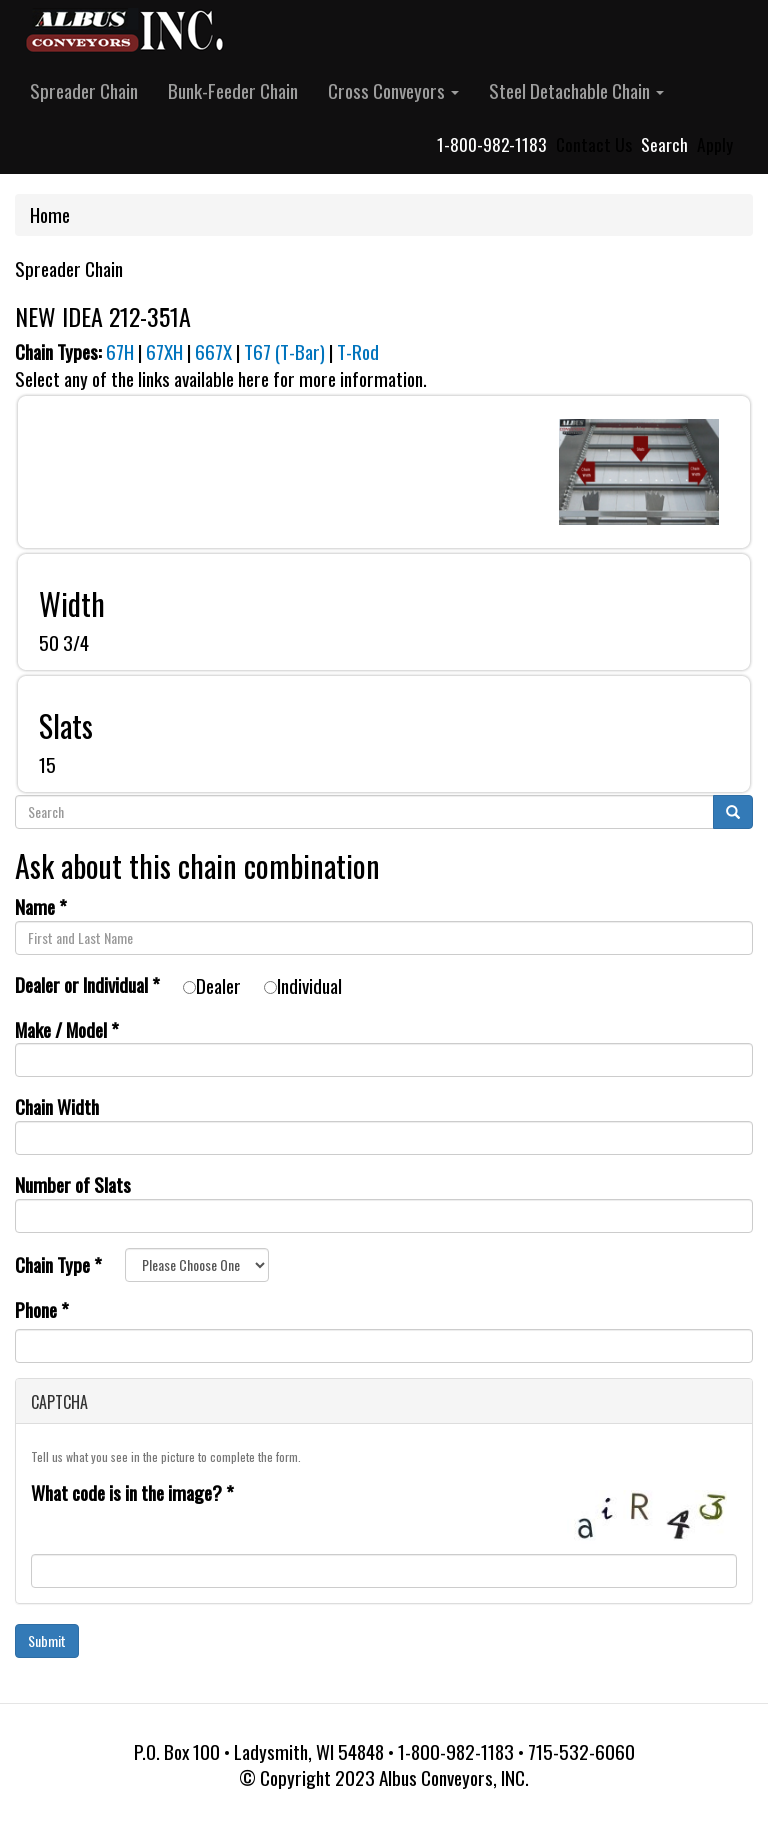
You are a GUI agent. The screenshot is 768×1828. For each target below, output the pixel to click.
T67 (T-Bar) (284, 351)
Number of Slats (73, 1184)
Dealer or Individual (87, 984)
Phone (42, 1310)
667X (213, 351)
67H (120, 351)
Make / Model (67, 1029)
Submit (47, 1640)
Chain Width (57, 1106)
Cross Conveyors (393, 90)
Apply (715, 144)
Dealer (212, 985)
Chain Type (58, 1264)
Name (41, 906)
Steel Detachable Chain (576, 90)
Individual (303, 985)
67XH (164, 351)
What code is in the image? (132, 1493)
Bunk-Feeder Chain (233, 90)
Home (50, 214)
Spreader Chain (84, 90)
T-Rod (358, 351)
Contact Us (594, 144)
